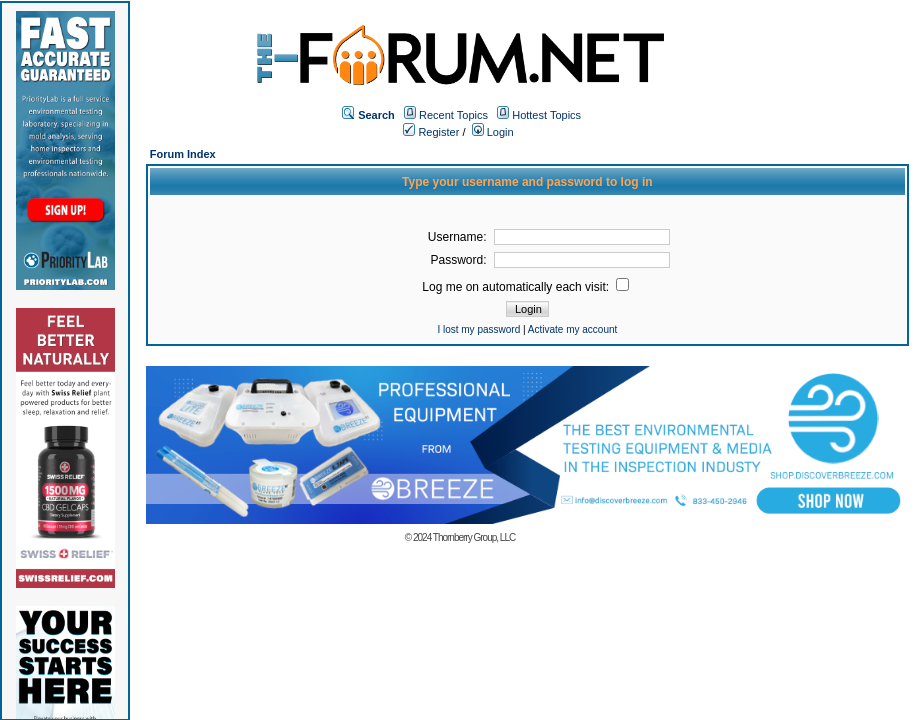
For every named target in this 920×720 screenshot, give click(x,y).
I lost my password (478, 329)
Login (493, 132)
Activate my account (572, 329)
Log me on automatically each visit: (525, 287)
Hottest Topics (546, 115)
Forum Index (183, 154)
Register (431, 132)
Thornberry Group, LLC (474, 537)
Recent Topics (453, 115)
